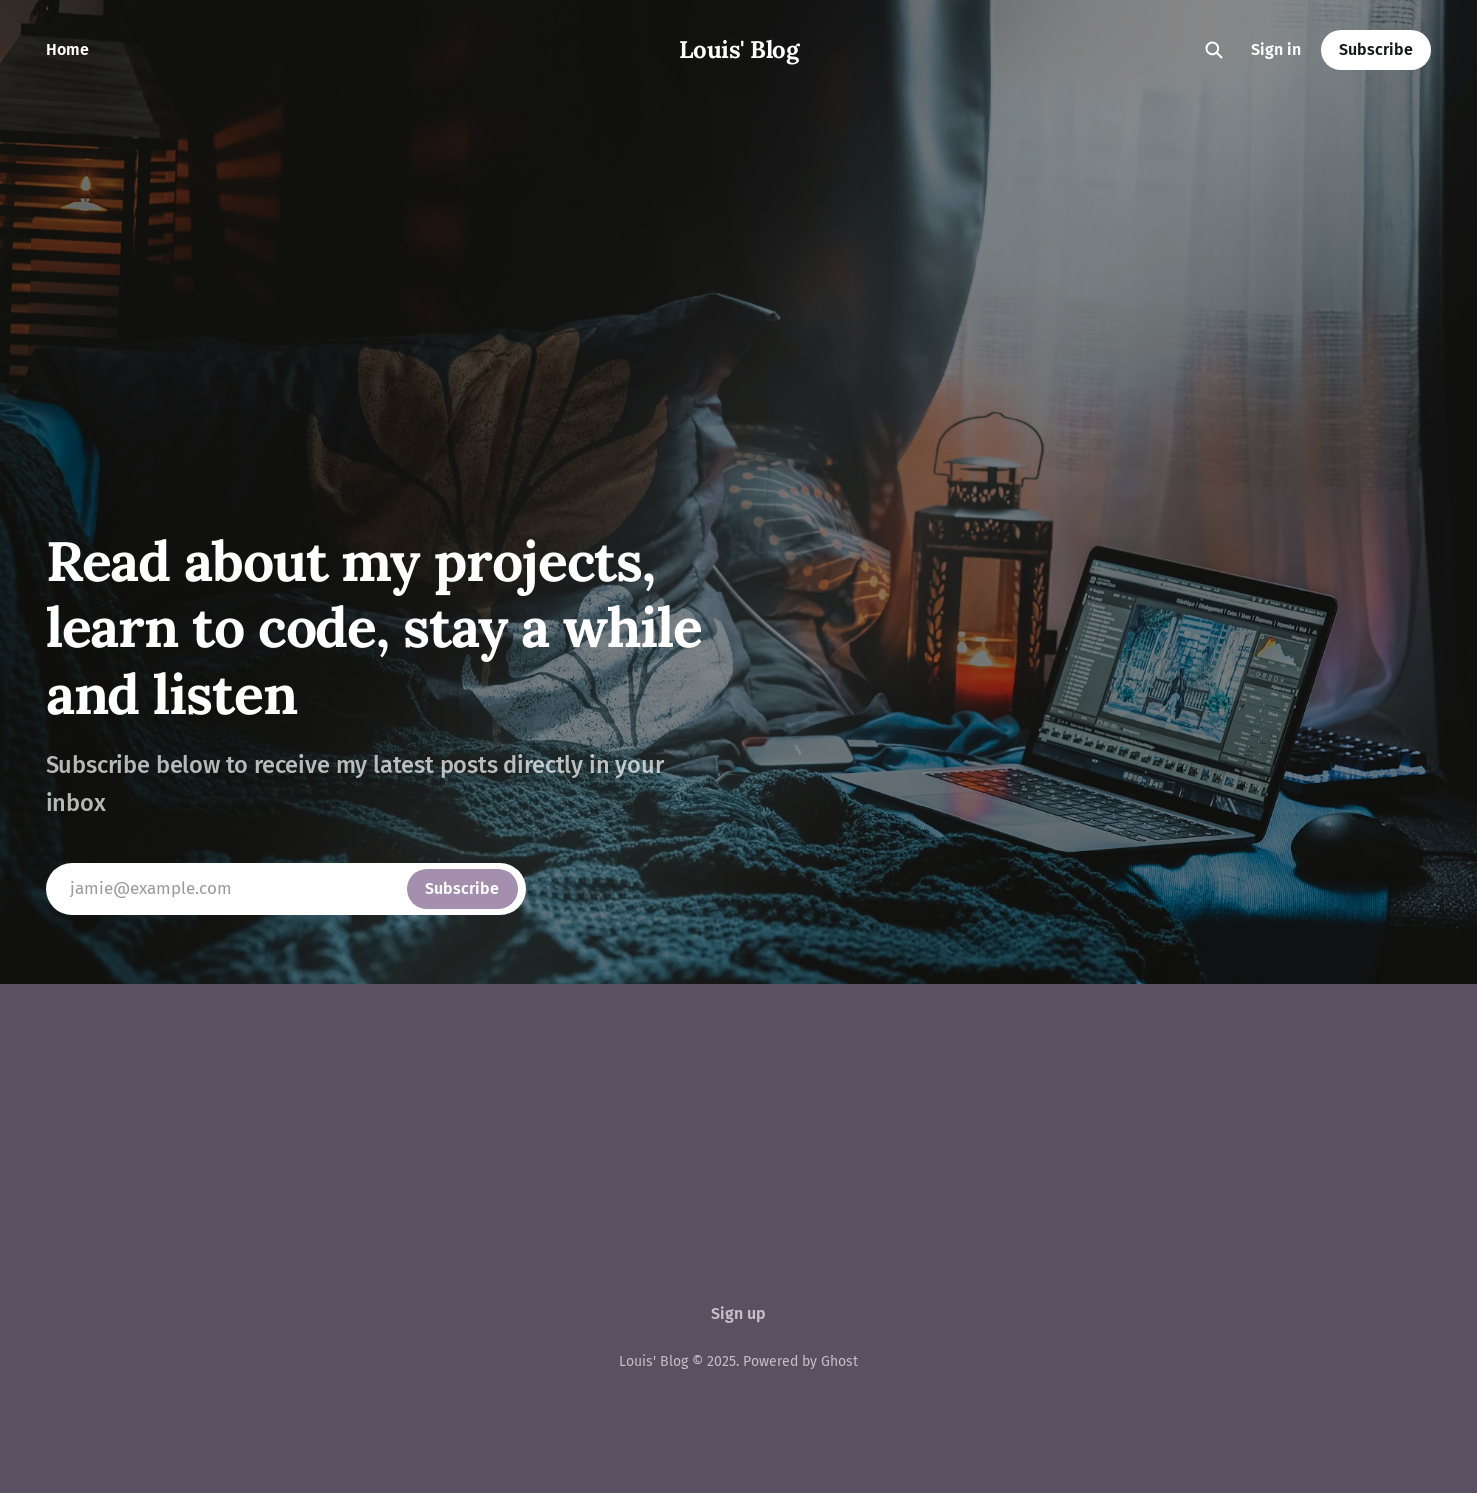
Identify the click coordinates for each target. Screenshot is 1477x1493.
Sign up (738, 1313)
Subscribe (1376, 49)
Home (67, 49)
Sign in (1276, 49)
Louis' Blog (739, 50)
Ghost (839, 1361)
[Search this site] (1214, 50)
